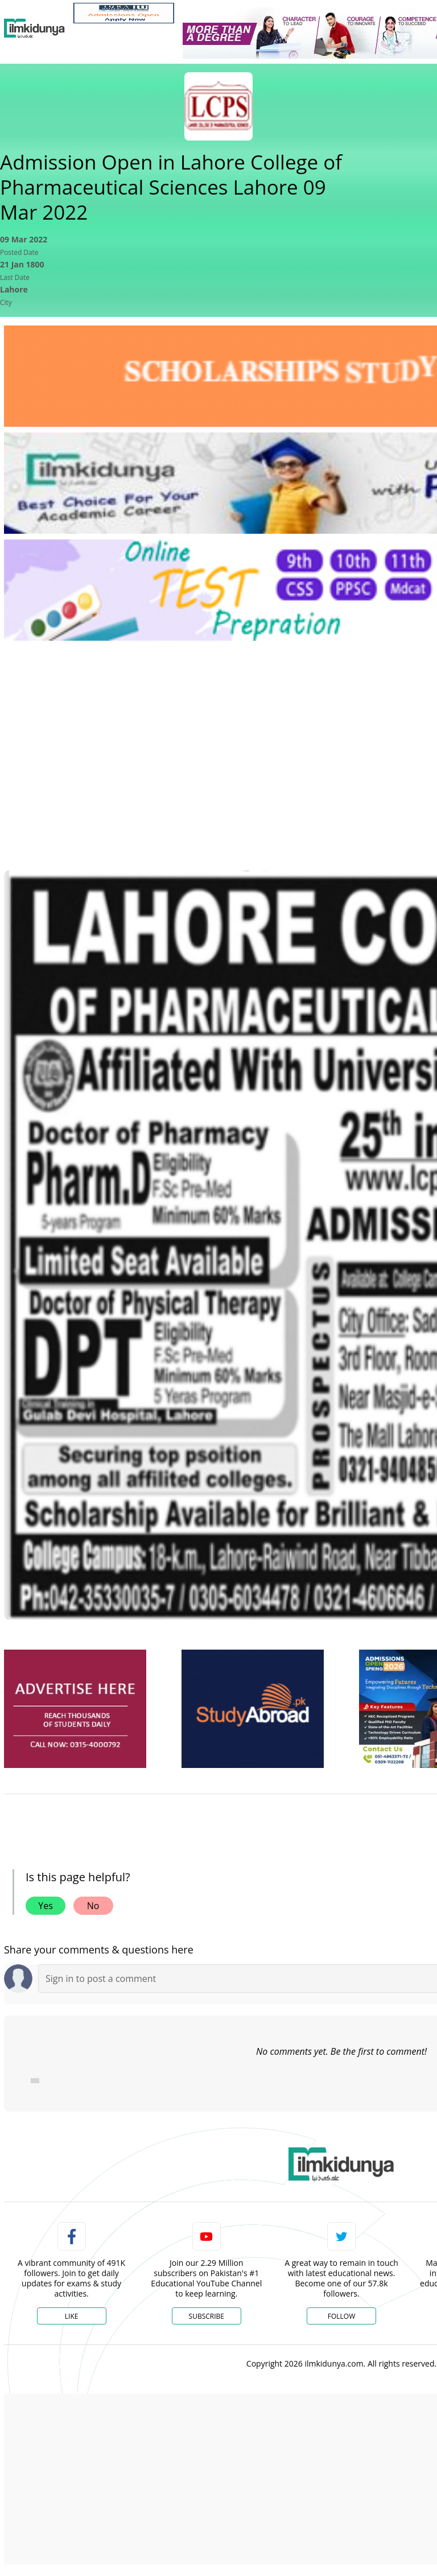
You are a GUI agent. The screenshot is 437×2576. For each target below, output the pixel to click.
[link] (123, 13)
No (93, 1905)
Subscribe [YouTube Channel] (206, 2316)
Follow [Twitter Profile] (341, 2316)
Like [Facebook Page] (72, 2316)
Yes (45, 1905)
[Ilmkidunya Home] (34, 28)
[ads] (75, 1709)
